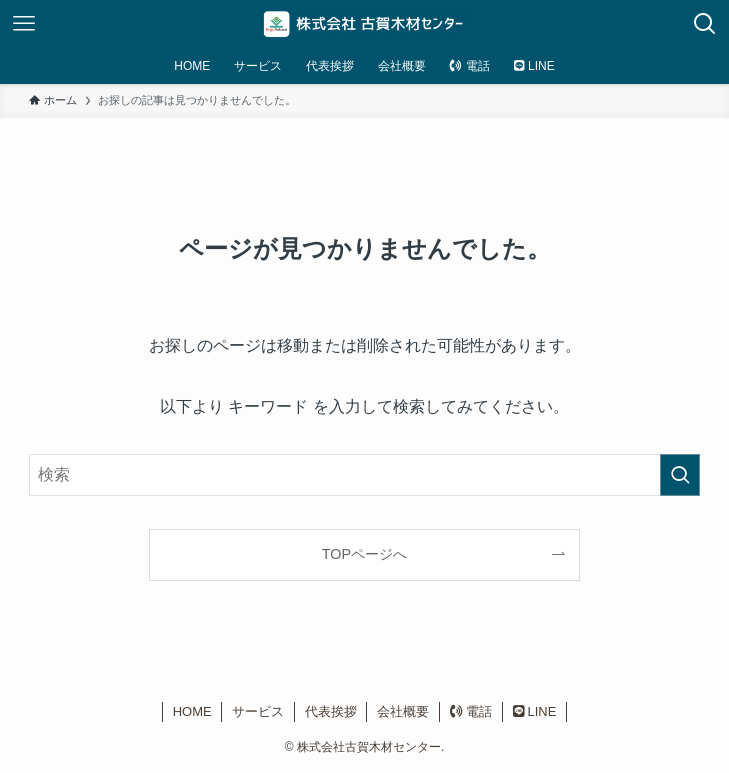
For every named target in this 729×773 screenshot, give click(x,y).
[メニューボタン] (24, 24)
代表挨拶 (331, 711)
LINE (535, 711)
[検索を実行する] (680, 475)
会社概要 (403, 711)
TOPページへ (364, 554)
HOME (192, 711)
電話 (471, 711)
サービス (258, 711)
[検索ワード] (364, 475)
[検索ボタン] (705, 24)
